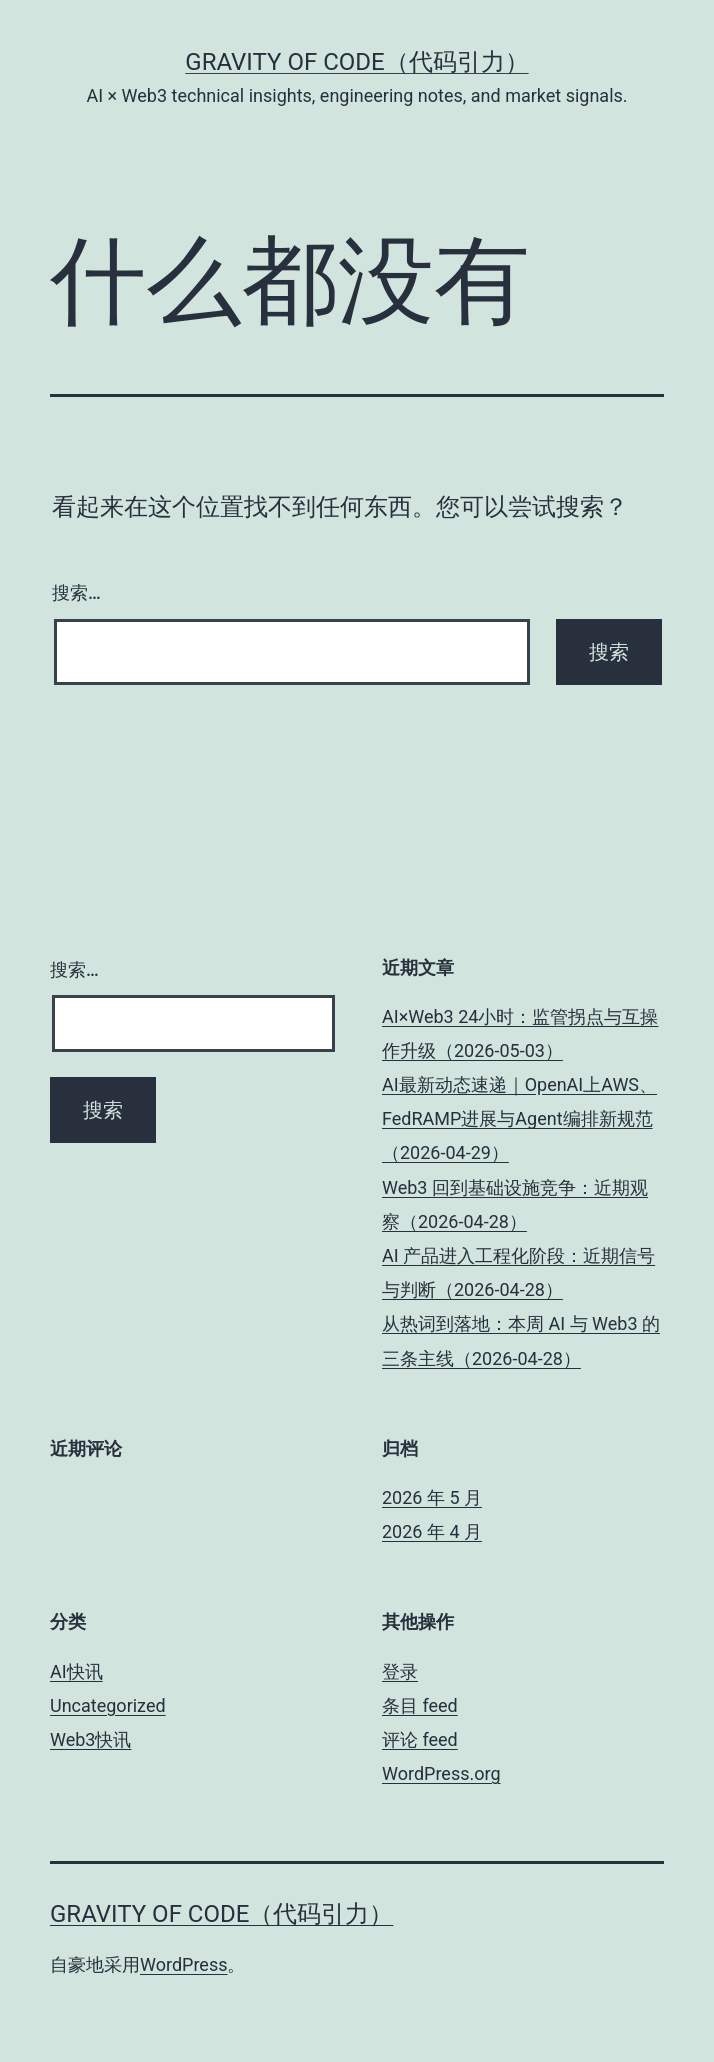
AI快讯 (76, 1671)
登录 (400, 1671)
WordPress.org (441, 1773)
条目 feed (420, 1705)
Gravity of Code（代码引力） (356, 62)
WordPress (183, 1964)
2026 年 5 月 (432, 1497)
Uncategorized (108, 1705)
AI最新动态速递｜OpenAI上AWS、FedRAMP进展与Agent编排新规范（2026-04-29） (519, 1118)
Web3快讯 (90, 1739)
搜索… (76, 592)
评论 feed (420, 1739)
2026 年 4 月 (432, 1531)
